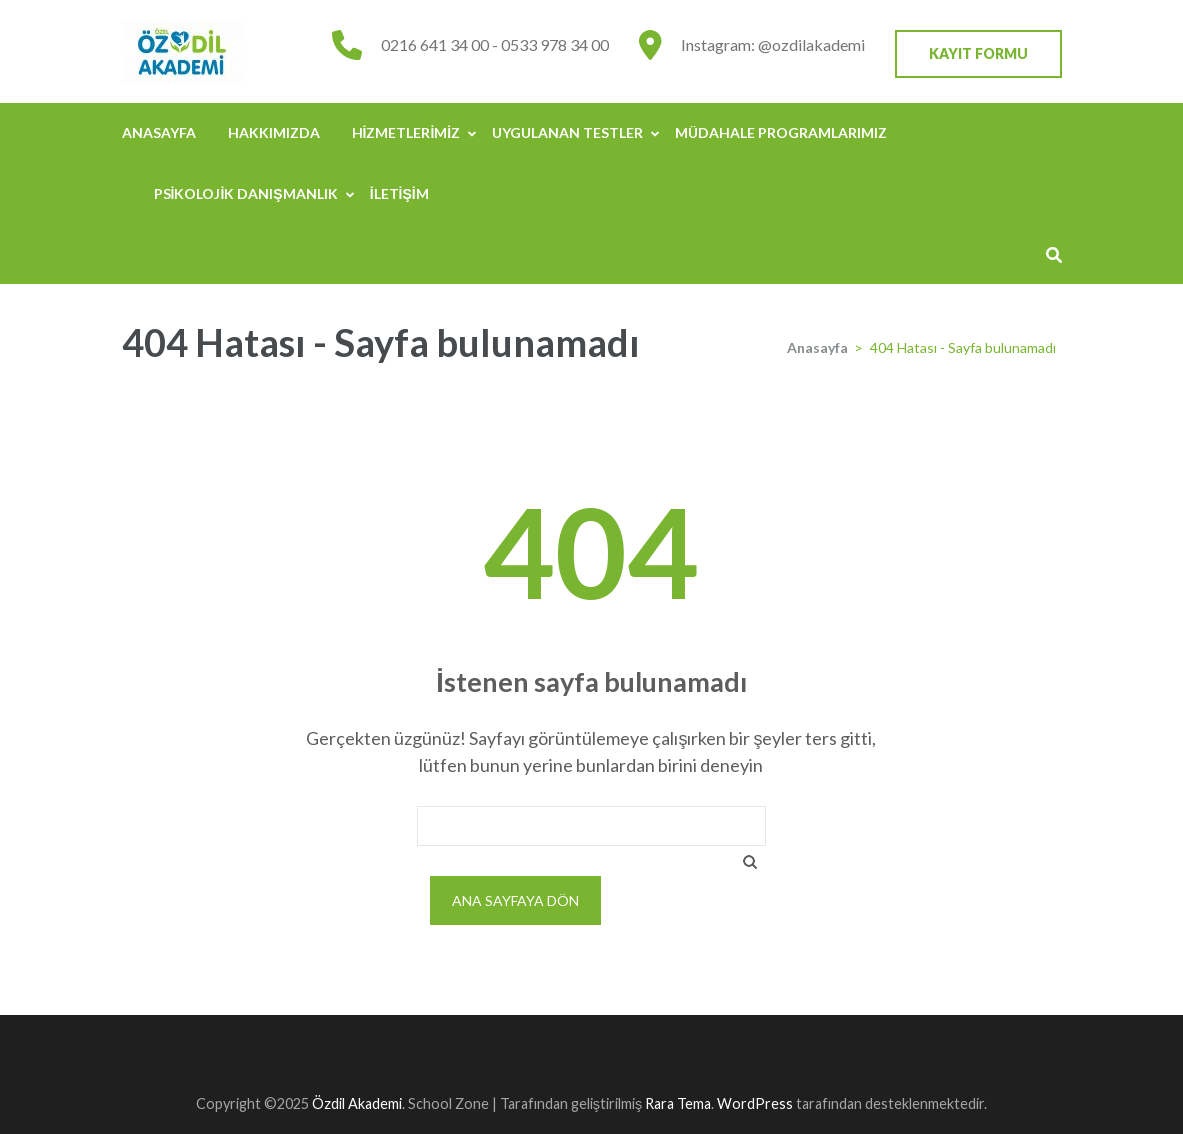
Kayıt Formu (978, 53)
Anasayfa (159, 132)
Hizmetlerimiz (406, 132)
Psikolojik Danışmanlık (246, 193)
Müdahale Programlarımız (781, 132)
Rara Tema (678, 1103)
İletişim (399, 193)
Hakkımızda (274, 132)
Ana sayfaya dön (515, 900)
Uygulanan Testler (567, 132)
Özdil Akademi (357, 1103)
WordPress (755, 1103)
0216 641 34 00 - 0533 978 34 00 (495, 44)
